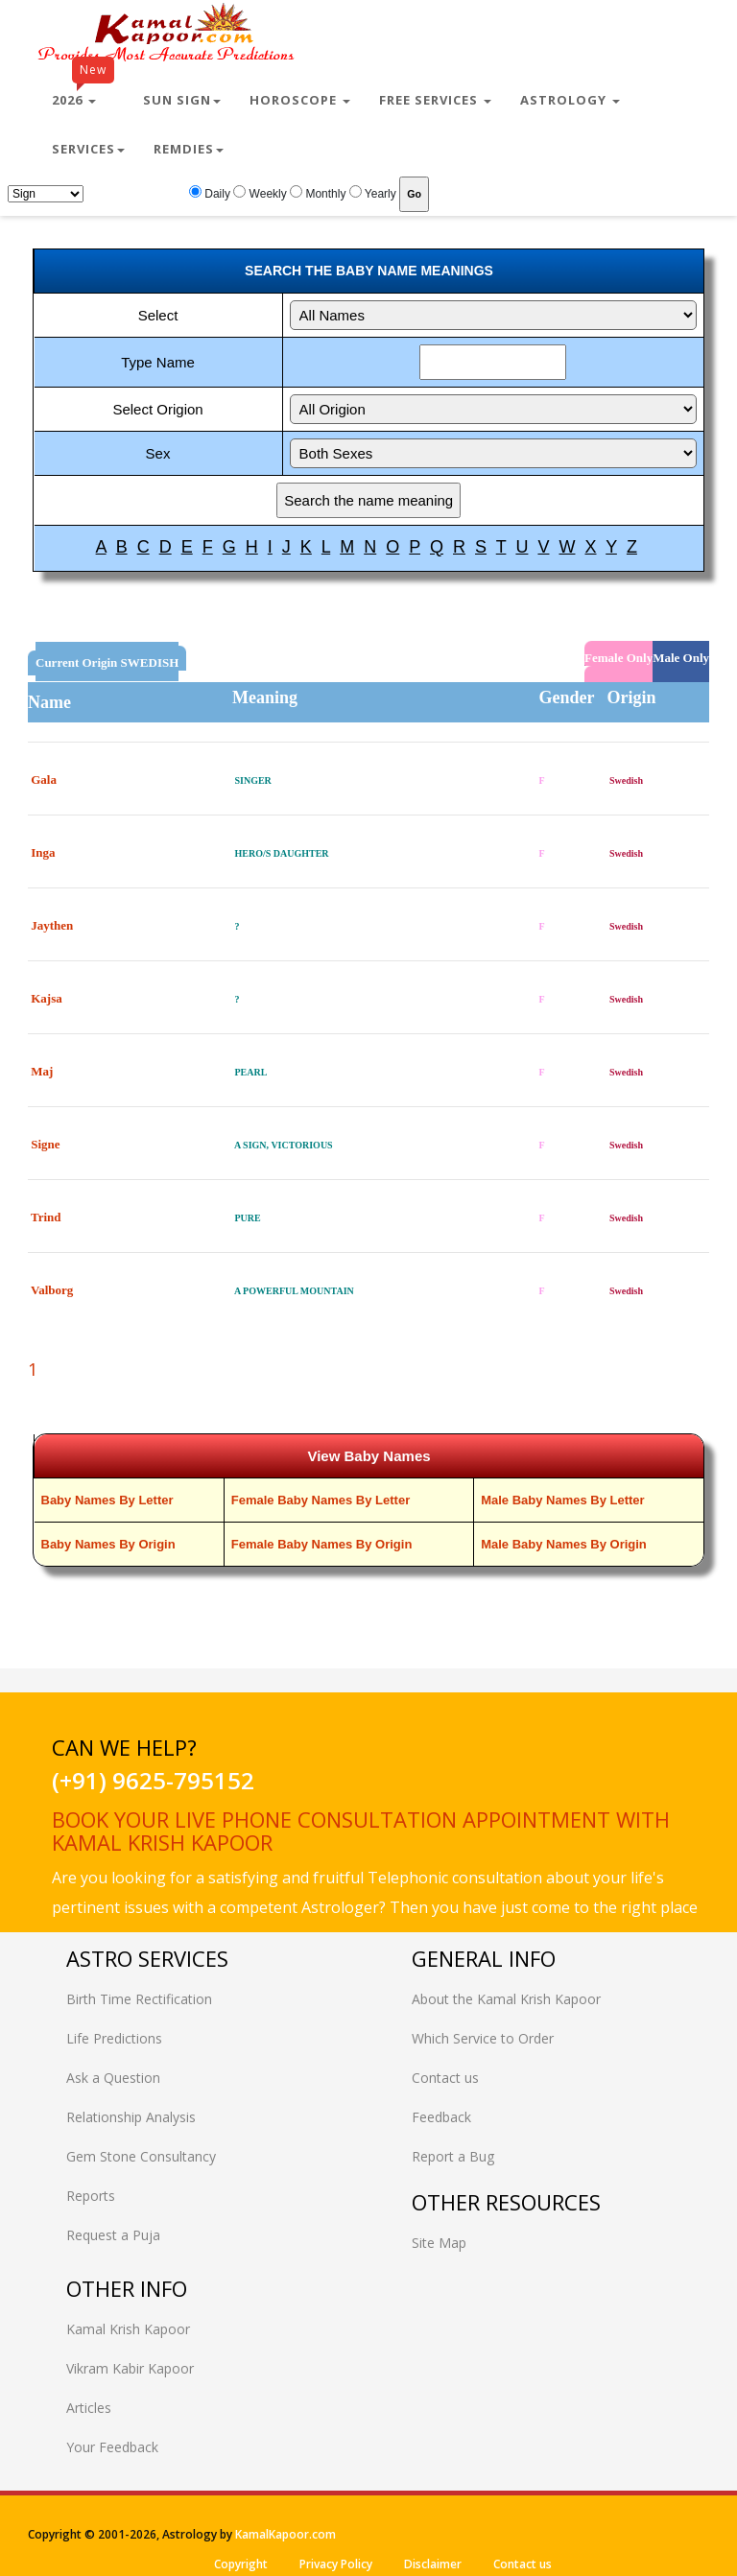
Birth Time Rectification (139, 1999)
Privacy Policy (335, 2564)
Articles (88, 2408)
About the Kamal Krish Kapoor (506, 1999)
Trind (46, 1217)
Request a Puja (113, 2235)
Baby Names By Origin (108, 1544)
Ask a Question (113, 2077)
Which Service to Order (483, 2038)
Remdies (189, 148)
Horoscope (300, 99)
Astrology (570, 99)
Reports (90, 2195)
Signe (45, 1144)
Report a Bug (453, 2156)
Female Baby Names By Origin (322, 1544)
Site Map (439, 2242)
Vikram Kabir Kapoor (130, 2368)
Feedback (441, 2117)
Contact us (445, 2077)
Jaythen (52, 925)
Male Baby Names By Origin (564, 1544)
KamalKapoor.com (285, 2534)
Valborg (52, 1290)
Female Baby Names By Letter (320, 1500)
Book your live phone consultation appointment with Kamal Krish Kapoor (361, 1830)
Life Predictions (114, 2038)
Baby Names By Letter (107, 1500)
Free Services (435, 99)
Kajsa (46, 998)
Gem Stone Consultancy (141, 2156)
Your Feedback (112, 2447)
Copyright (241, 2564)
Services (88, 148)
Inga (43, 852)
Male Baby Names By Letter (563, 1500)
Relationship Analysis (131, 2117)
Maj (42, 1071)
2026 (83, 92)
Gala (44, 779)
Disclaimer (433, 2564)
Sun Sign (182, 99)
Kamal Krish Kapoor (128, 2329)
